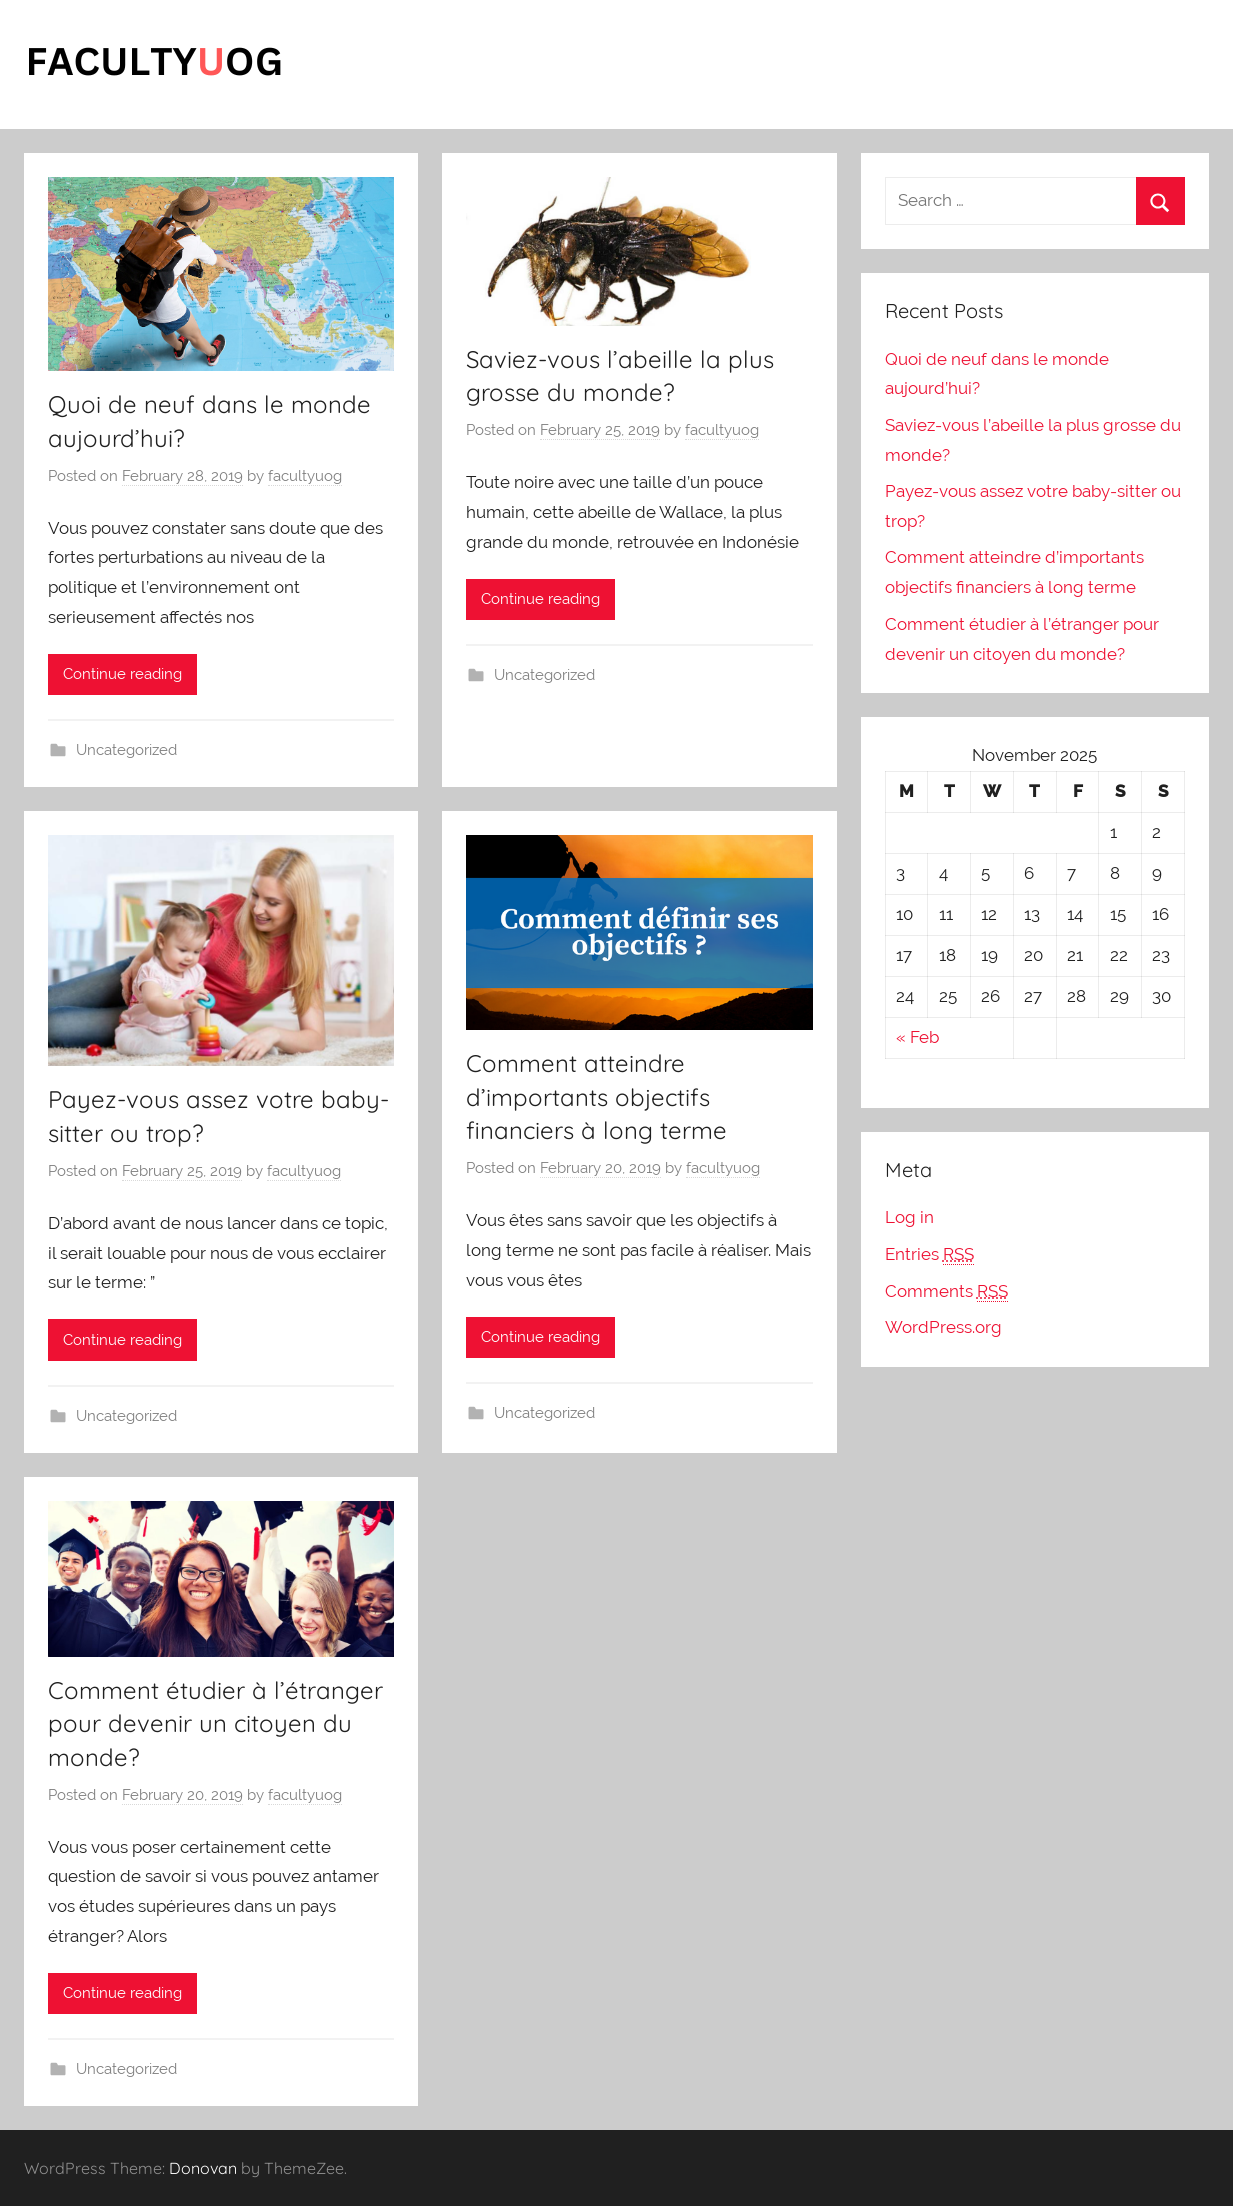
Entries (929, 1254)
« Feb (917, 1037)
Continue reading (122, 674)
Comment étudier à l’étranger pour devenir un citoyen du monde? (215, 1723)
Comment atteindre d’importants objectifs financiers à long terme (596, 1096)
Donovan (203, 2168)
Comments (946, 1291)
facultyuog (305, 476)
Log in (909, 1217)
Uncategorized (126, 750)
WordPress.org (943, 1327)
